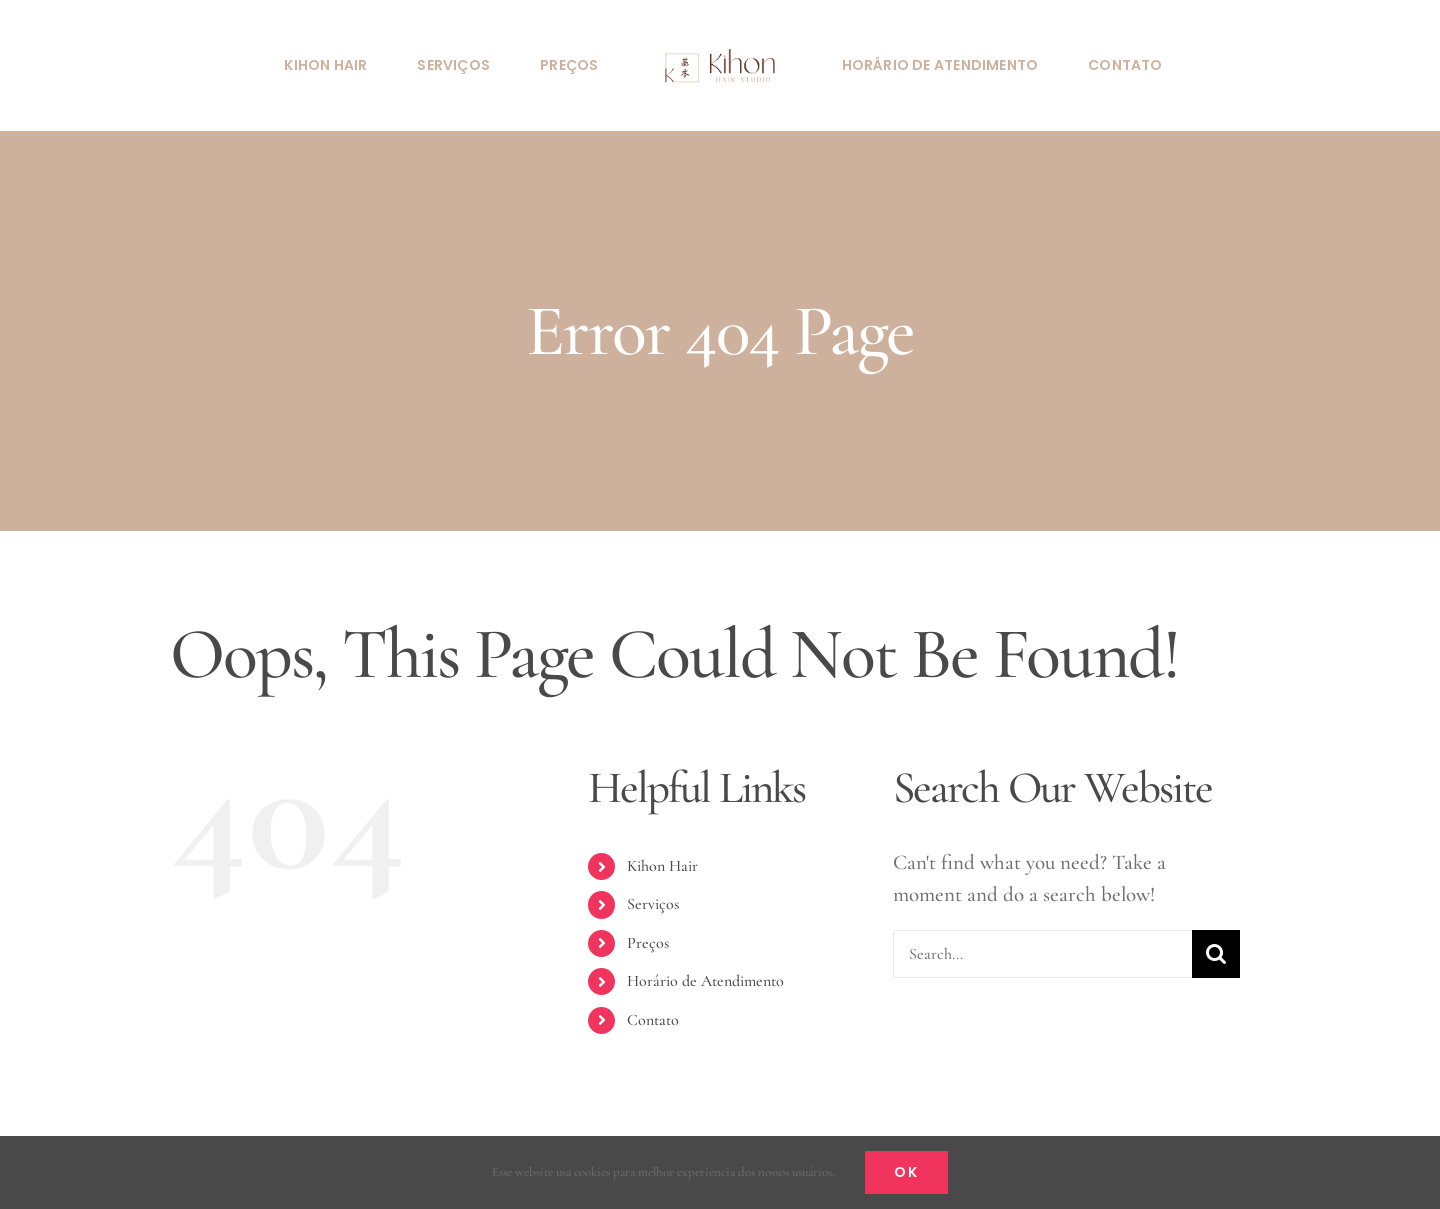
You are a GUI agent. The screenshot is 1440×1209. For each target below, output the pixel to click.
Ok (906, 1172)
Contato (653, 1020)
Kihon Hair (662, 866)
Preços (648, 943)
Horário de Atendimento (705, 981)
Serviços (653, 904)
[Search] (1216, 954)
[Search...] (1042, 954)
